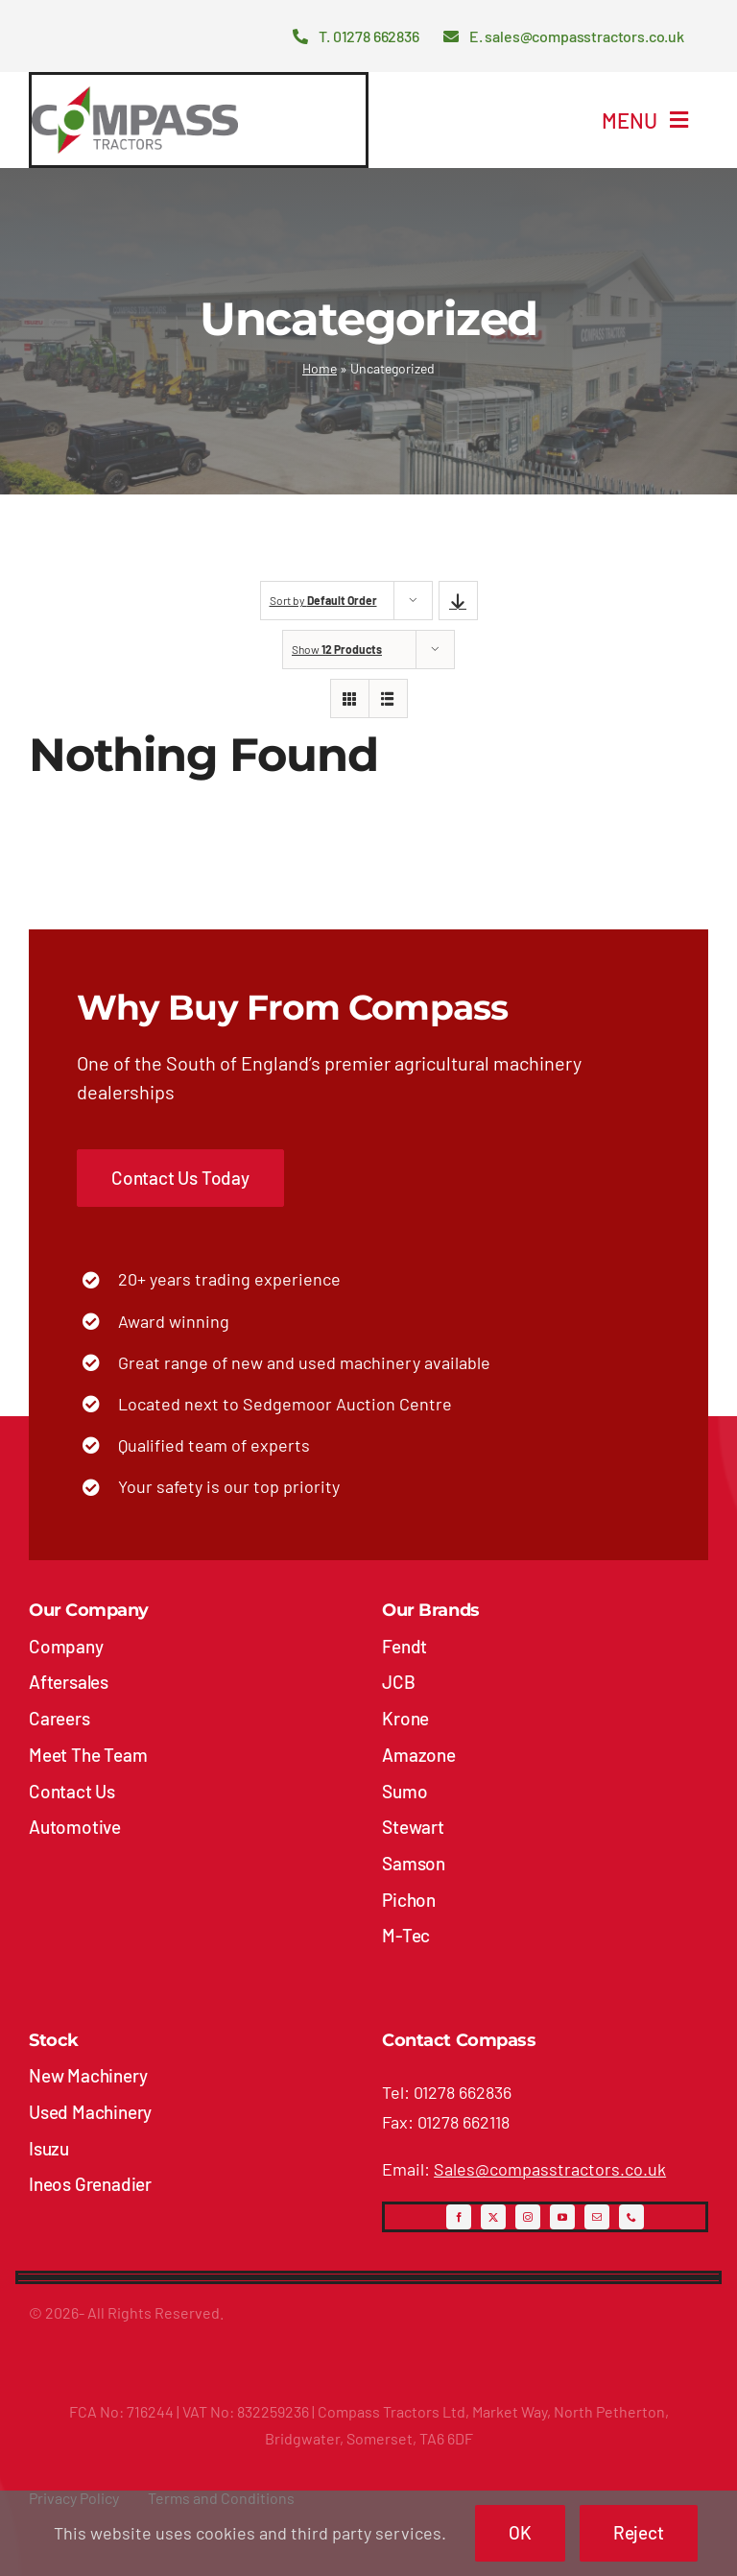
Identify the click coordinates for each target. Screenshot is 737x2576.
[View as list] (388, 698)
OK (520, 2532)
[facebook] (458, 2216)
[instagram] (527, 2216)
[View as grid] (349, 698)
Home (319, 368)
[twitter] (493, 2216)
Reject (638, 2532)
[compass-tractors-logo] (135, 95)
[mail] (596, 2216)
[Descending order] (458, 600)
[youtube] (562, 2216)
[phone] (631, 2216)
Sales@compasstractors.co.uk (550, 2168)
